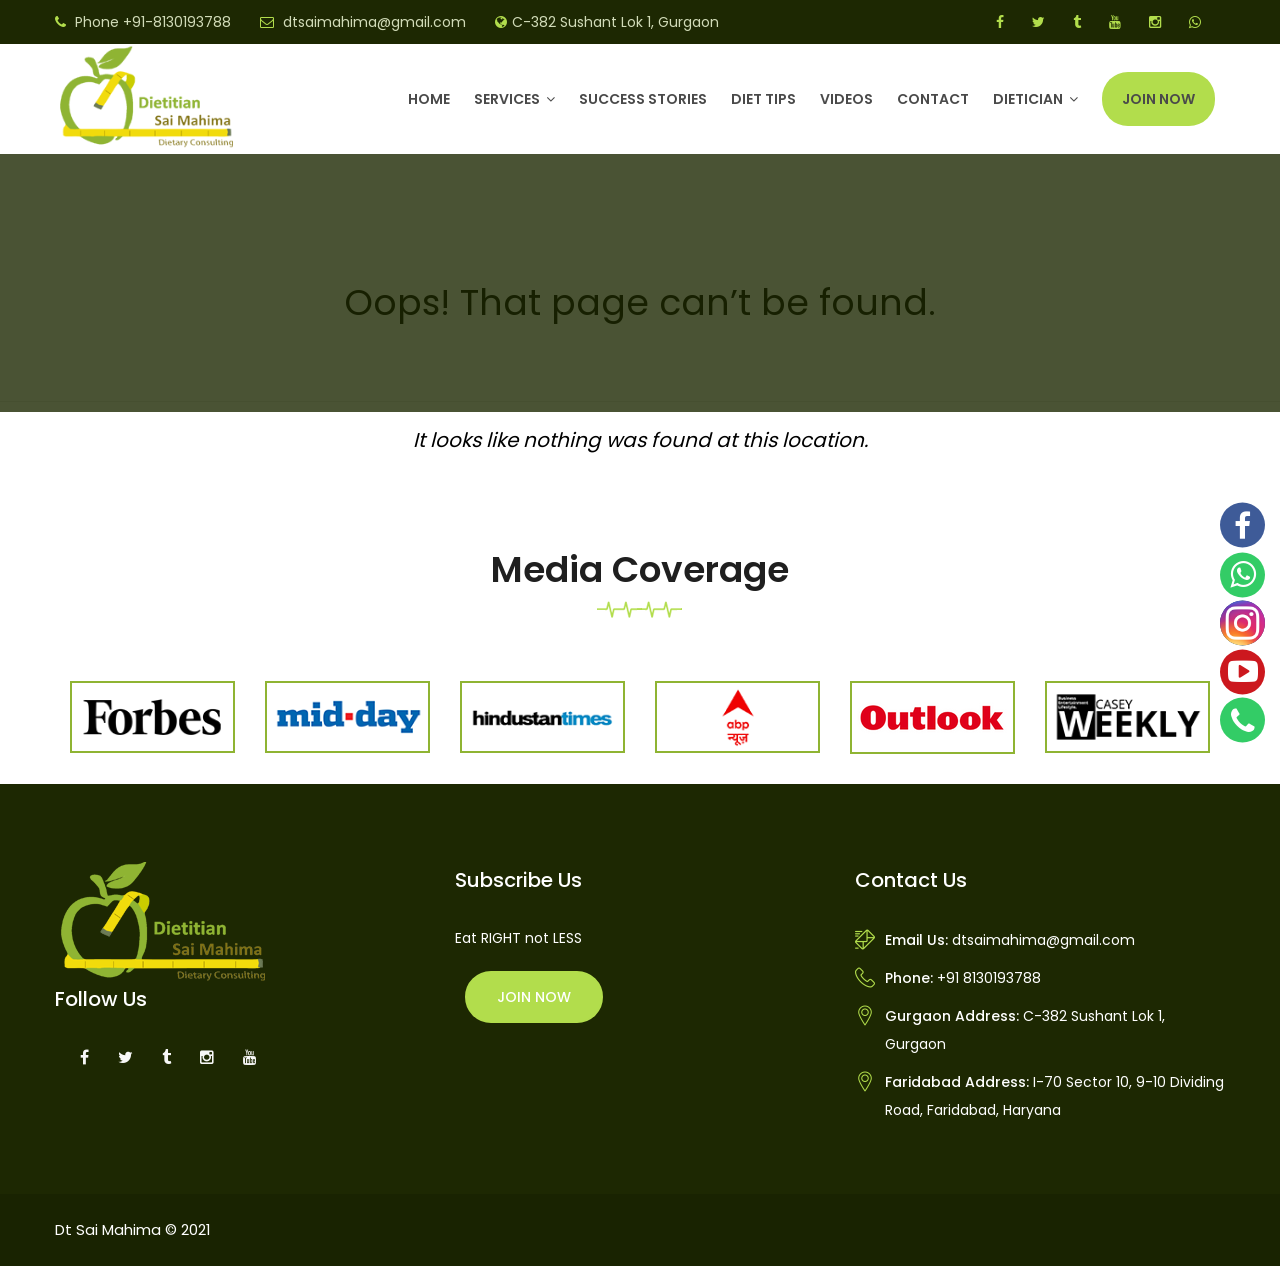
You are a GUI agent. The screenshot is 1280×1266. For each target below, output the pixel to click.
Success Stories (643, 99)
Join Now (1158, 99)
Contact (933, 99)
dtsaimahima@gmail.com (374, 22)
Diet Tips (763, 99)
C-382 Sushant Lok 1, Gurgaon (615, 22)
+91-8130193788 (177, 22)
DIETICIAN (1028, 99)
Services (507, 99)
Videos (846, 99)
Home (429, 99)
